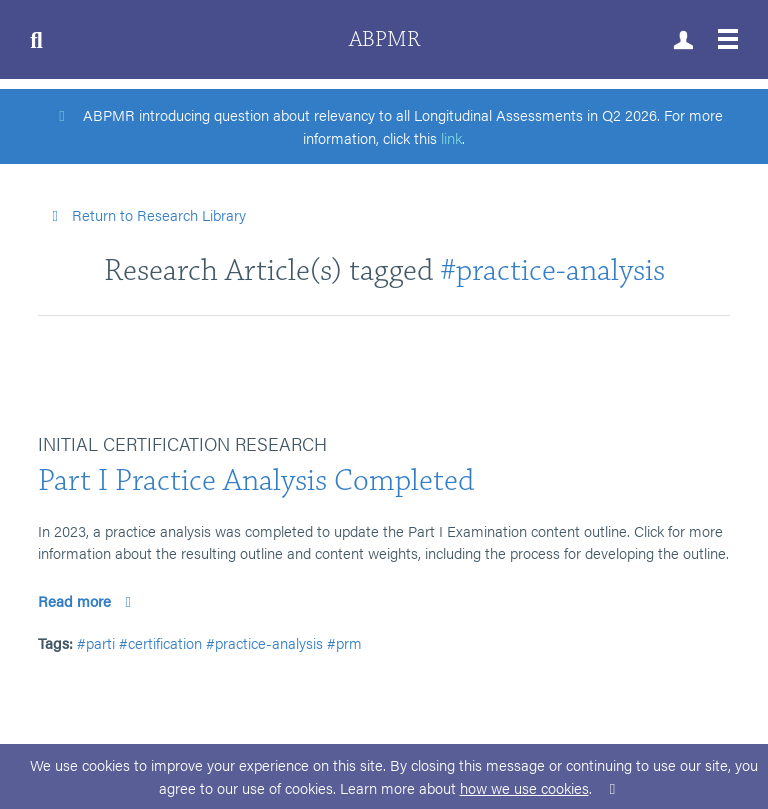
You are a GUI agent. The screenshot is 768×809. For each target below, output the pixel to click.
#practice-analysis (552, 270)
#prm (344, 642)
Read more (87, 600)
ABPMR (384, 39)
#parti (96, 642)
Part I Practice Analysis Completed (256, 480)
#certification (160, 642)
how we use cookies (524, 787)
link (451, 137)
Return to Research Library (146, 214)
